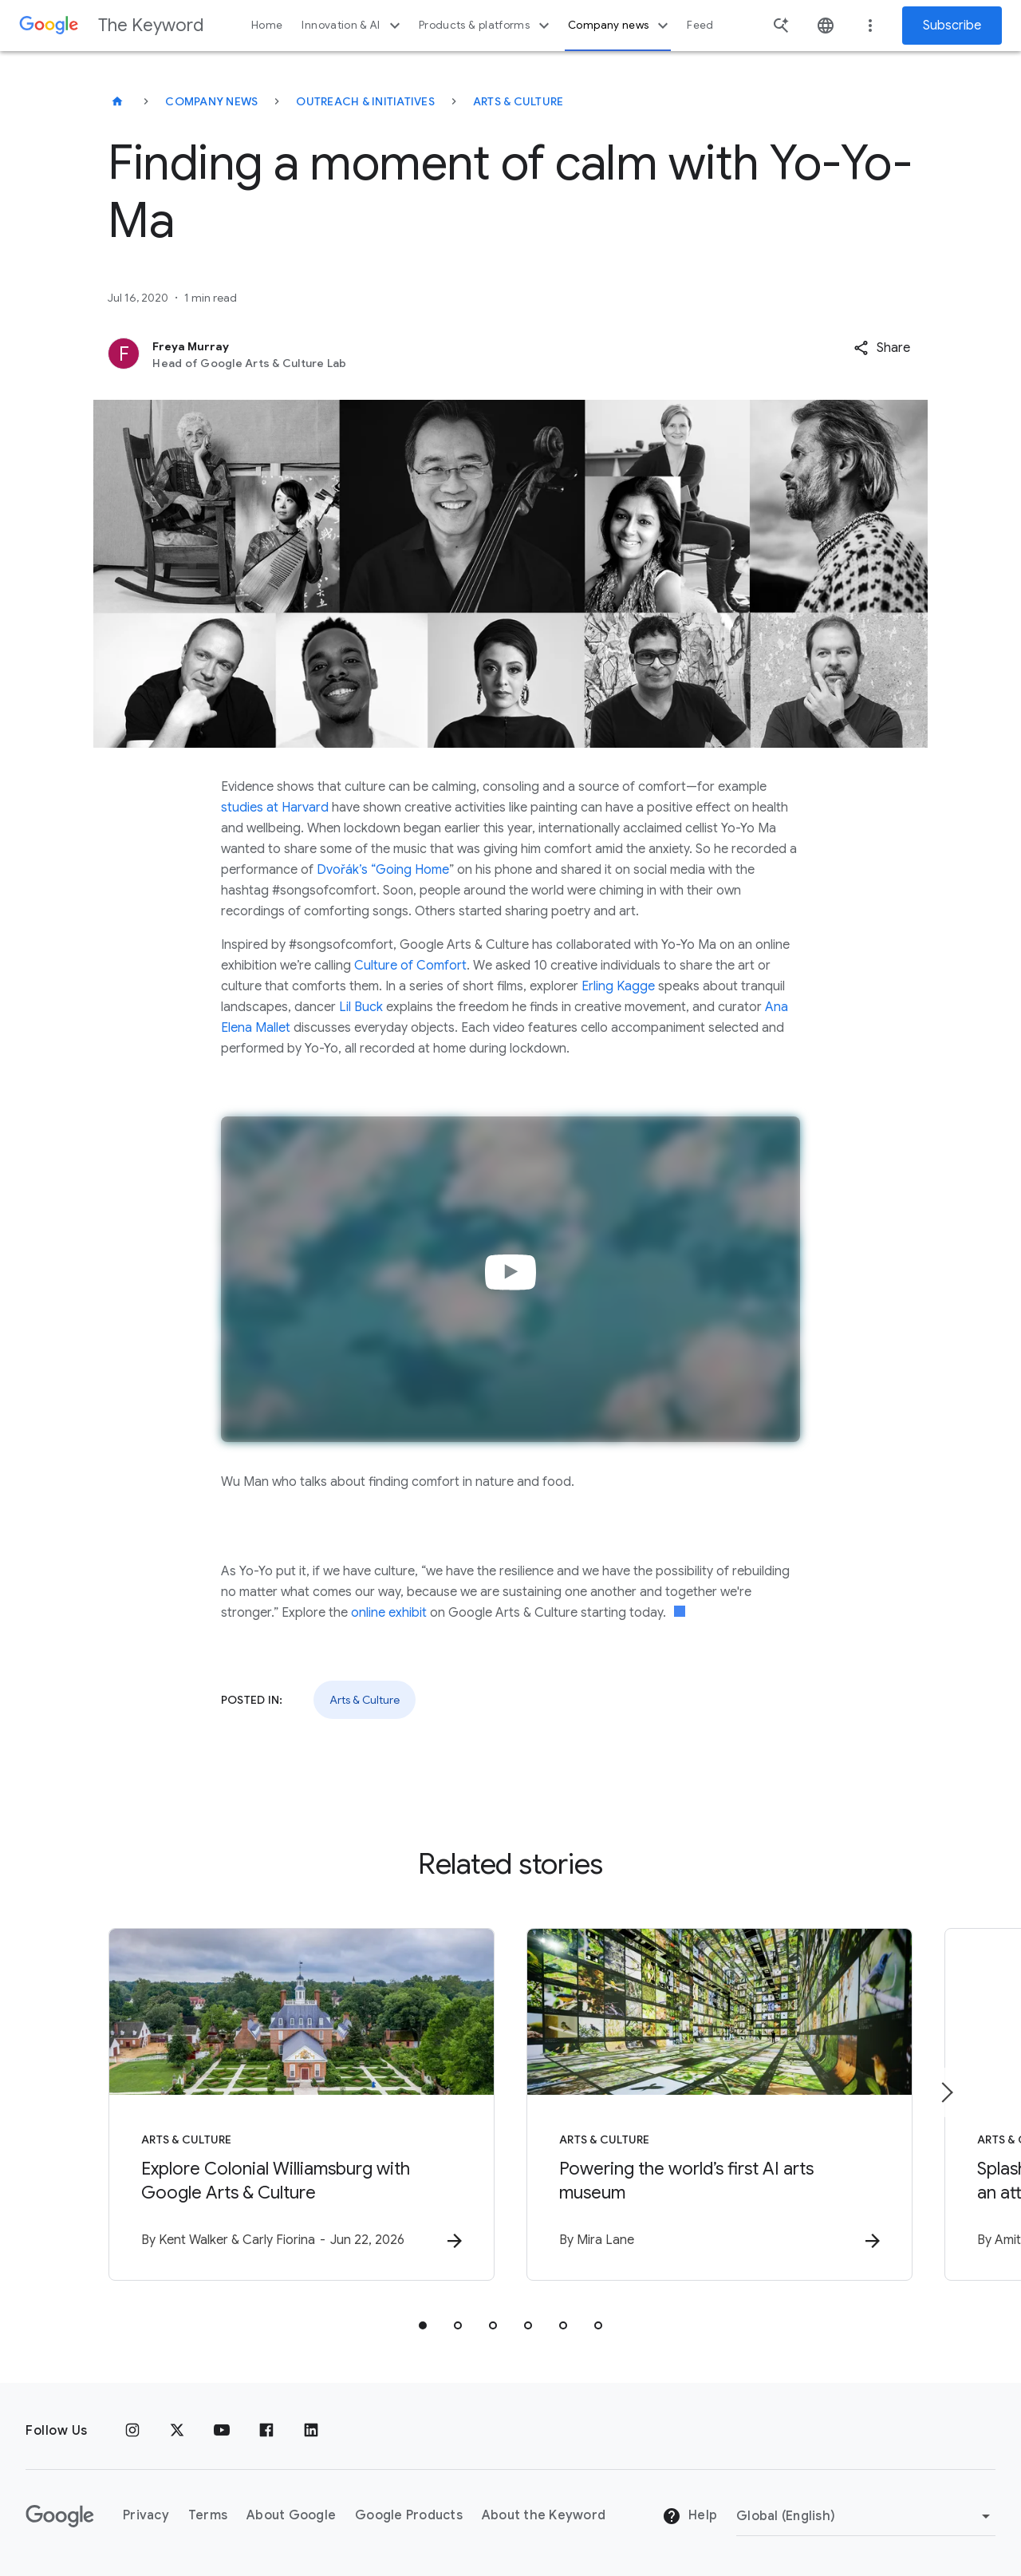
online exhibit (389, 1613)
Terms (207, 2515)
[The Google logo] (60, 2516)
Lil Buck (361, 1007)
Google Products (409, 2515)
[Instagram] (132, 2431)
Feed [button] (700, 25)
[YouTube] (222, 2431)
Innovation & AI (353, 25)
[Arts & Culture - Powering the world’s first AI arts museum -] (719, 2104)
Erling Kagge (618, 986)
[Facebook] (266, 2431)
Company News (211, 101)
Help (689, 2516)
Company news (620, 25)
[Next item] (946, 2092)
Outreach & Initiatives (365, 101)
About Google (291, 2515)
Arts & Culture (518, 101)
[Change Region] (865, 2516)
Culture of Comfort (410, 966)
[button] (881, 347)
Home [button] (266, 25)
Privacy (146, 2515)
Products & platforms (486, 25)
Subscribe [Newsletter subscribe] (952, 26)
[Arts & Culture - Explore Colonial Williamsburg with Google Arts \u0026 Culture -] (301, 2104)
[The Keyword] (117, 101)
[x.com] (177, 2431)
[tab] (422, 2325)
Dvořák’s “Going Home (383, 870)
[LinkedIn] (311, 2431)
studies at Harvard (275, 808)
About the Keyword (543, 2515)
